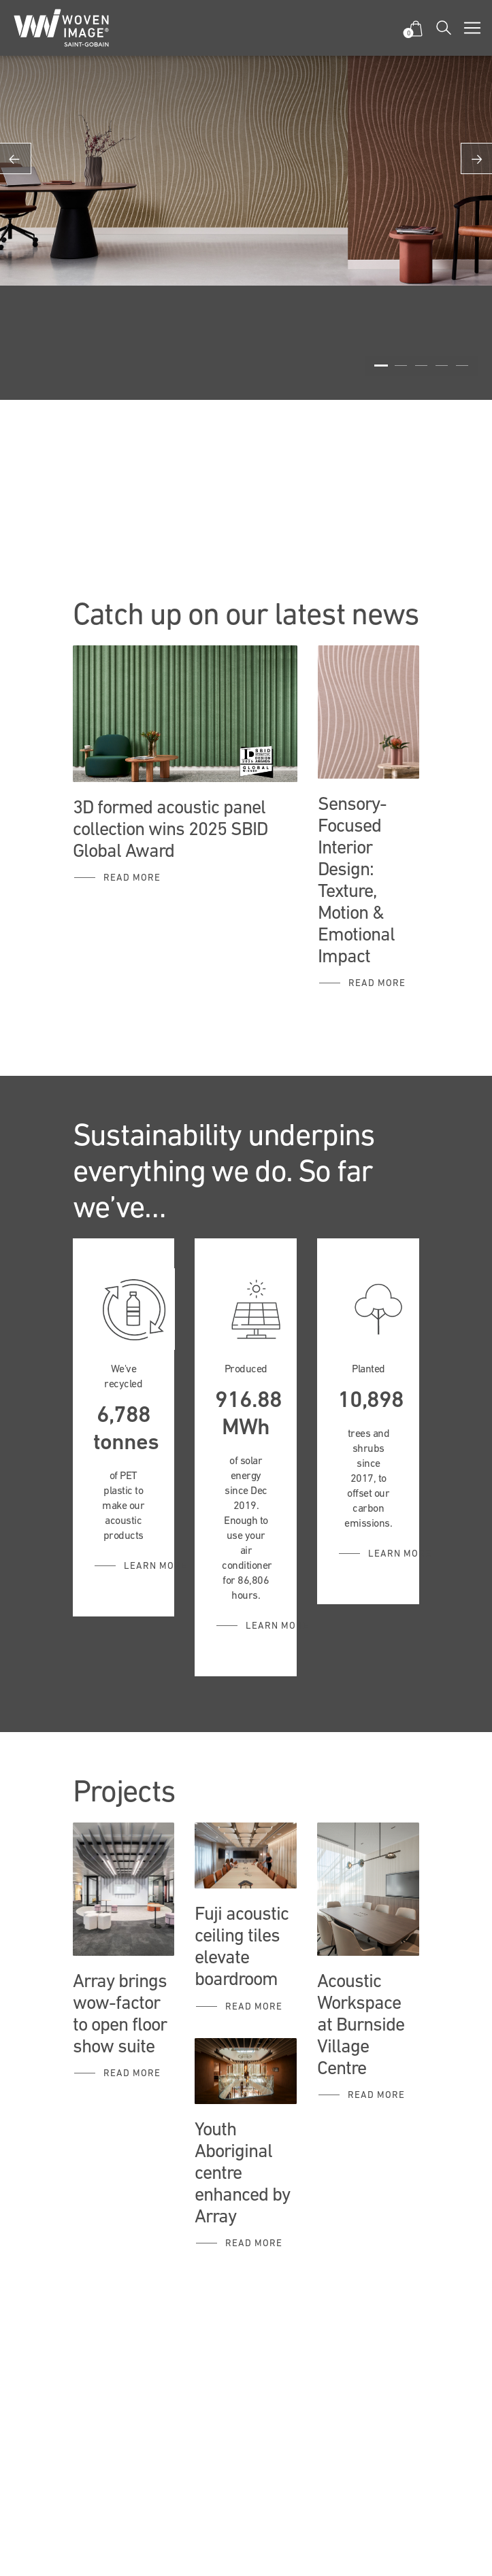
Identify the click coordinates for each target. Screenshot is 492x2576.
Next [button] (476, 158)
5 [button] (462, 366)
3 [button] (421, 366)
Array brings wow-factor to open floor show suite (120, 2012)
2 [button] (401, 366)
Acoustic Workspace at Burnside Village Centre (360, 2023)
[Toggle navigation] (472, 28)
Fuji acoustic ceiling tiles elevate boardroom (242, 1945)
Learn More (155, 1565)
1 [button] (381, 366)
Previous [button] (15, 158)
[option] (246, 143)
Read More (132, 2072)
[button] (415, 28)
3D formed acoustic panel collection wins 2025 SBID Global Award (170, 828)
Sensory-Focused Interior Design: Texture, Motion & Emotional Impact (356, 879)
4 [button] (442, 366)
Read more (132, 877)
